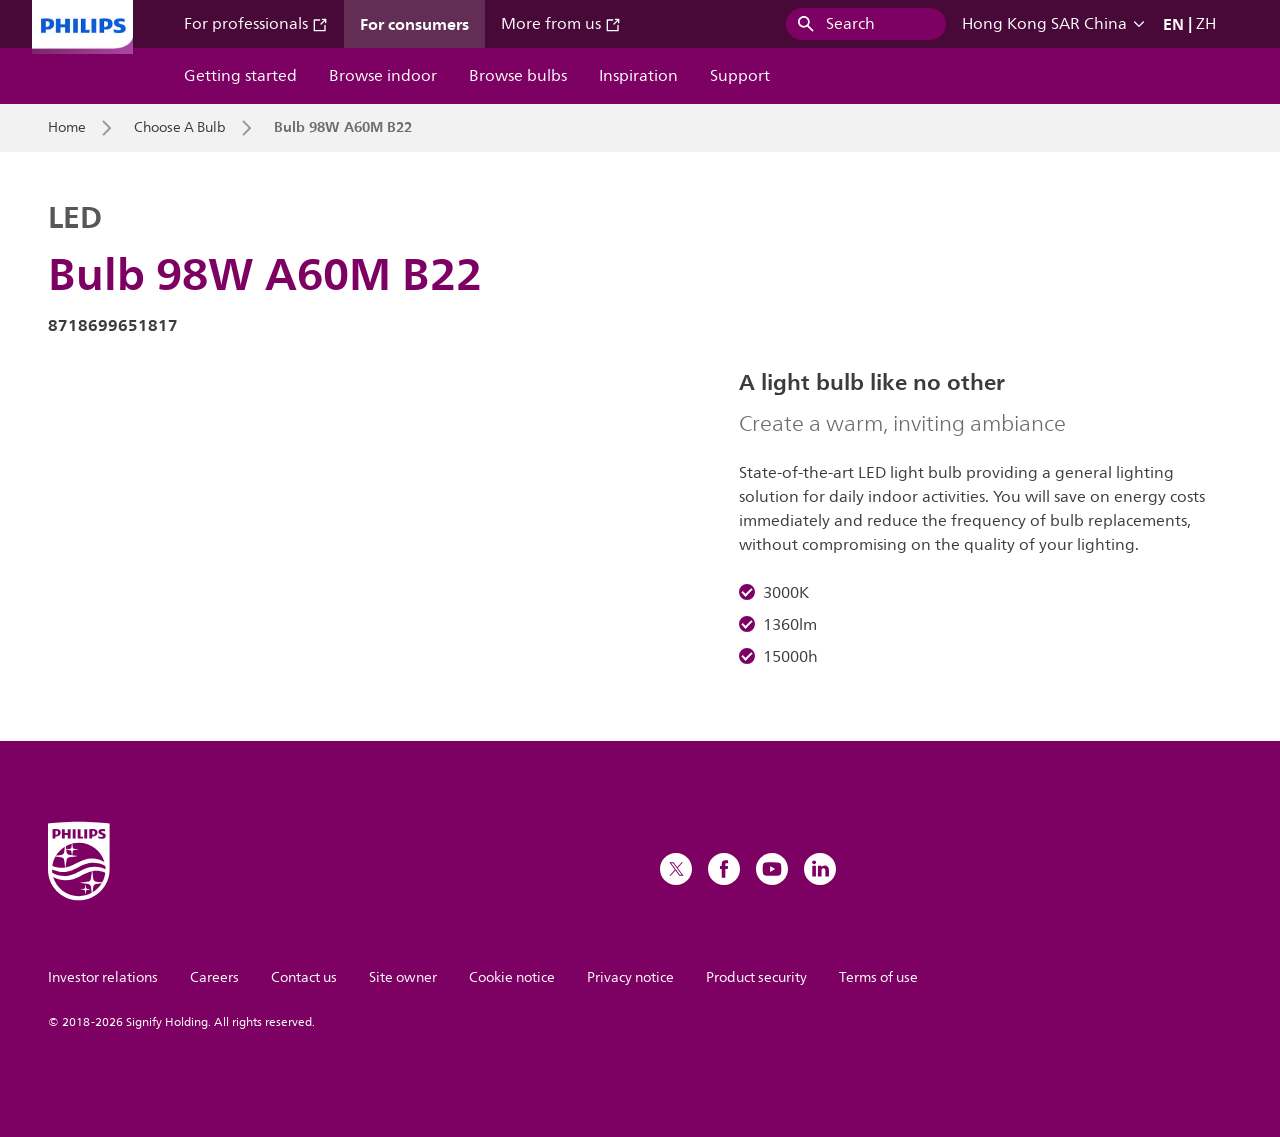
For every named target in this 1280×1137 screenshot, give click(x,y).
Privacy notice (630, 977)
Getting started (240, 76)
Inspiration (638, 76)
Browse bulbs (518, 76)
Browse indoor (383, 76)
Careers (214, 977)
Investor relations (103, 977)
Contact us (304, 977)
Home (67, 128)
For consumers (414, 24)
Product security (756, 977)
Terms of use (878, 977)
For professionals (256, 24)
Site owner (403, 977)
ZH (1206, 24)
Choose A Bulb (180, 128)
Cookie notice (512, 977)
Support (740, 76)
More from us (561, 24)
